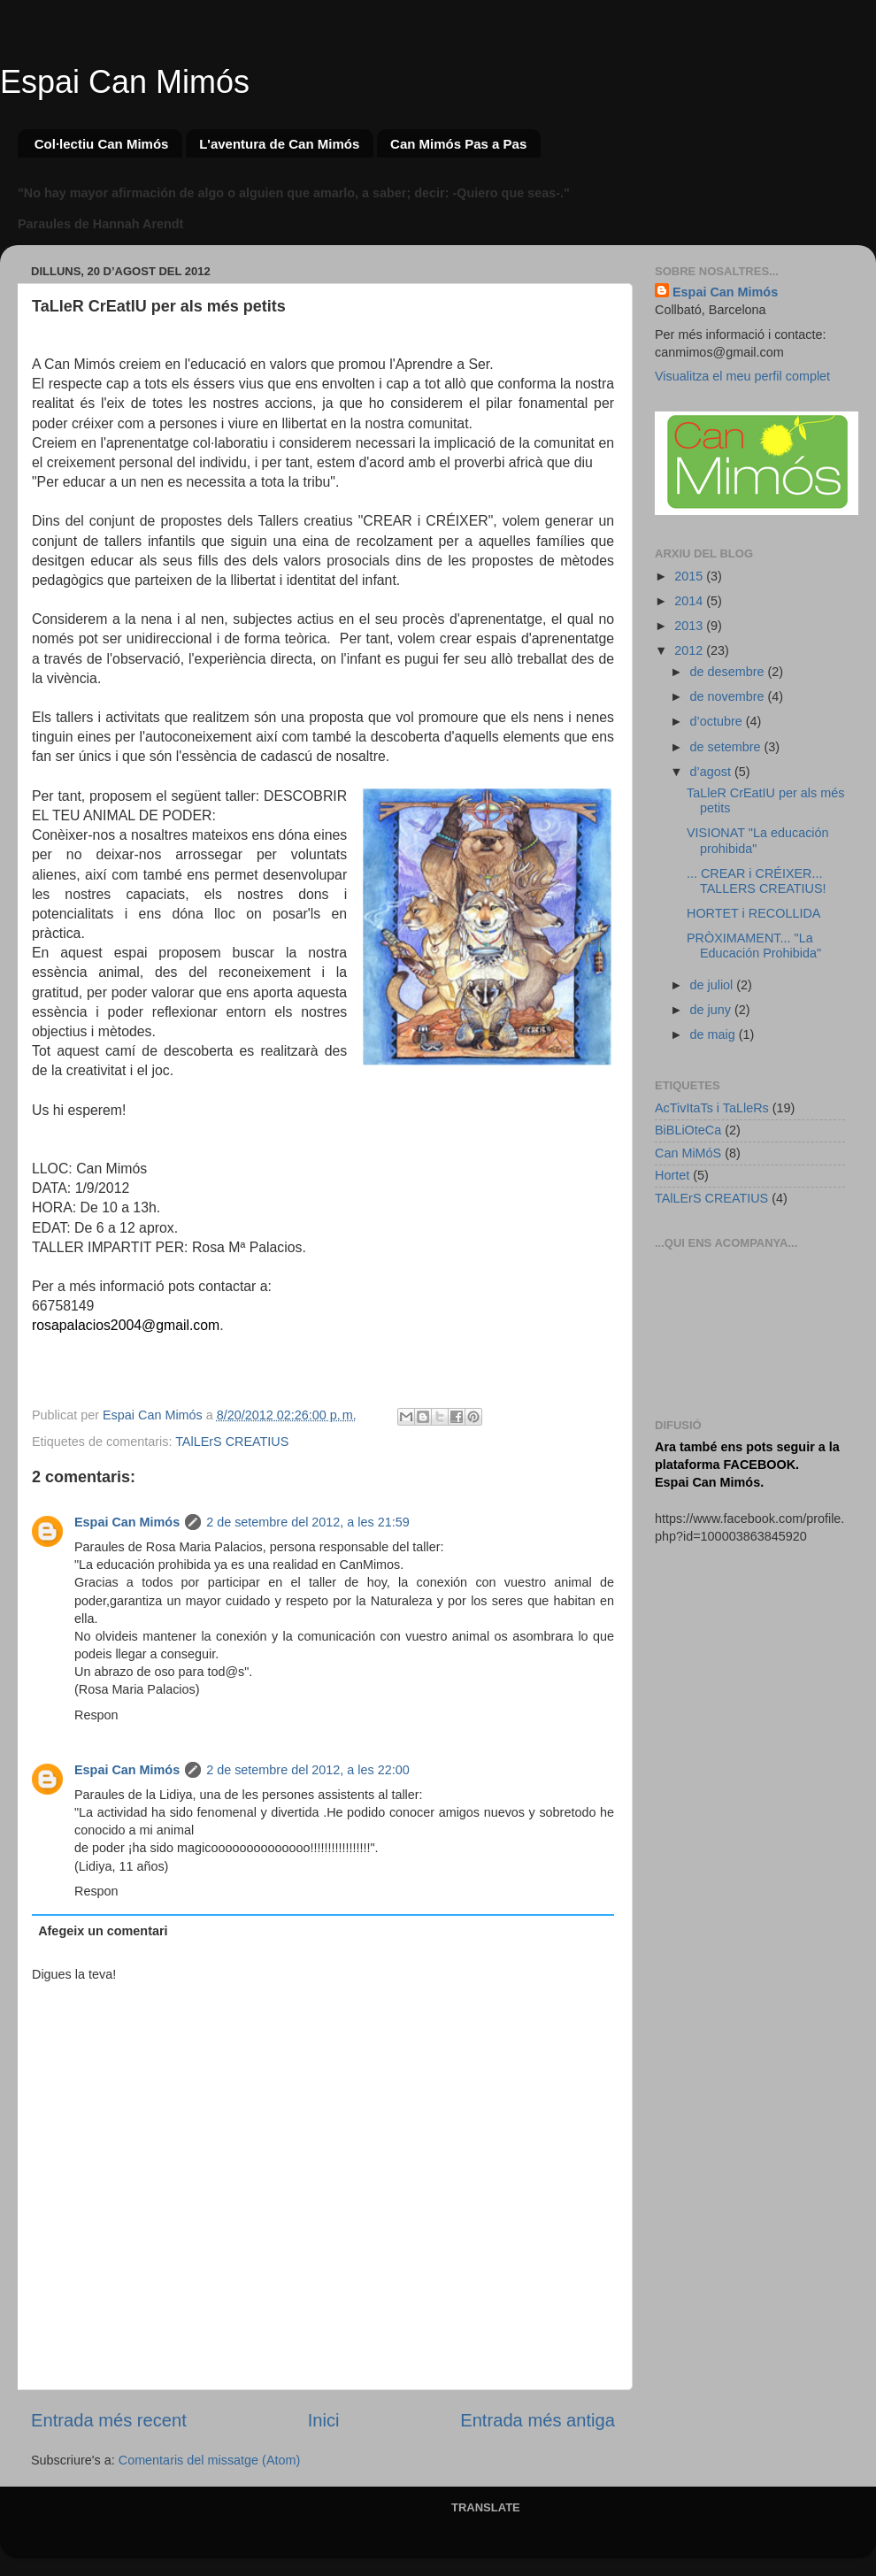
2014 (690, 601)
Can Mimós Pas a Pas (458, 143)
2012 (690, 650)
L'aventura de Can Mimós (279, 143)
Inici (324, 2420)
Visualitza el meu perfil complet (742, 376)
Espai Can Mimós (125, 82)
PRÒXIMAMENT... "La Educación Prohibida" (754, 945)
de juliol (713, 985)
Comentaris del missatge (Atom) (210, 2460)
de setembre (727, 747)
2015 (690, 576)
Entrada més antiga (537, 2420)
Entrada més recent (109, 2420)
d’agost (712, 772)
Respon (96, 1715)
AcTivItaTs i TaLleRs (712, 1108)
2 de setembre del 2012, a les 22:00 (308, 1770)
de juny (712, 1010)
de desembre (729, 672)
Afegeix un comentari (102, 1931)
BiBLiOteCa (688, 1130)
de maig (714, 1034)
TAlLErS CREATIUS (231, 1441)
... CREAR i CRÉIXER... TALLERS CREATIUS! (756, 881)
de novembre (729, 696)
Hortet (672, 1175)
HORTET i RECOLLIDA (753, 913)
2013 (690, 626)
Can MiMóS (688, 1153)
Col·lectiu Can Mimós (102, 143)
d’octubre (718, 721)
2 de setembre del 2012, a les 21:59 (308, 1522)
